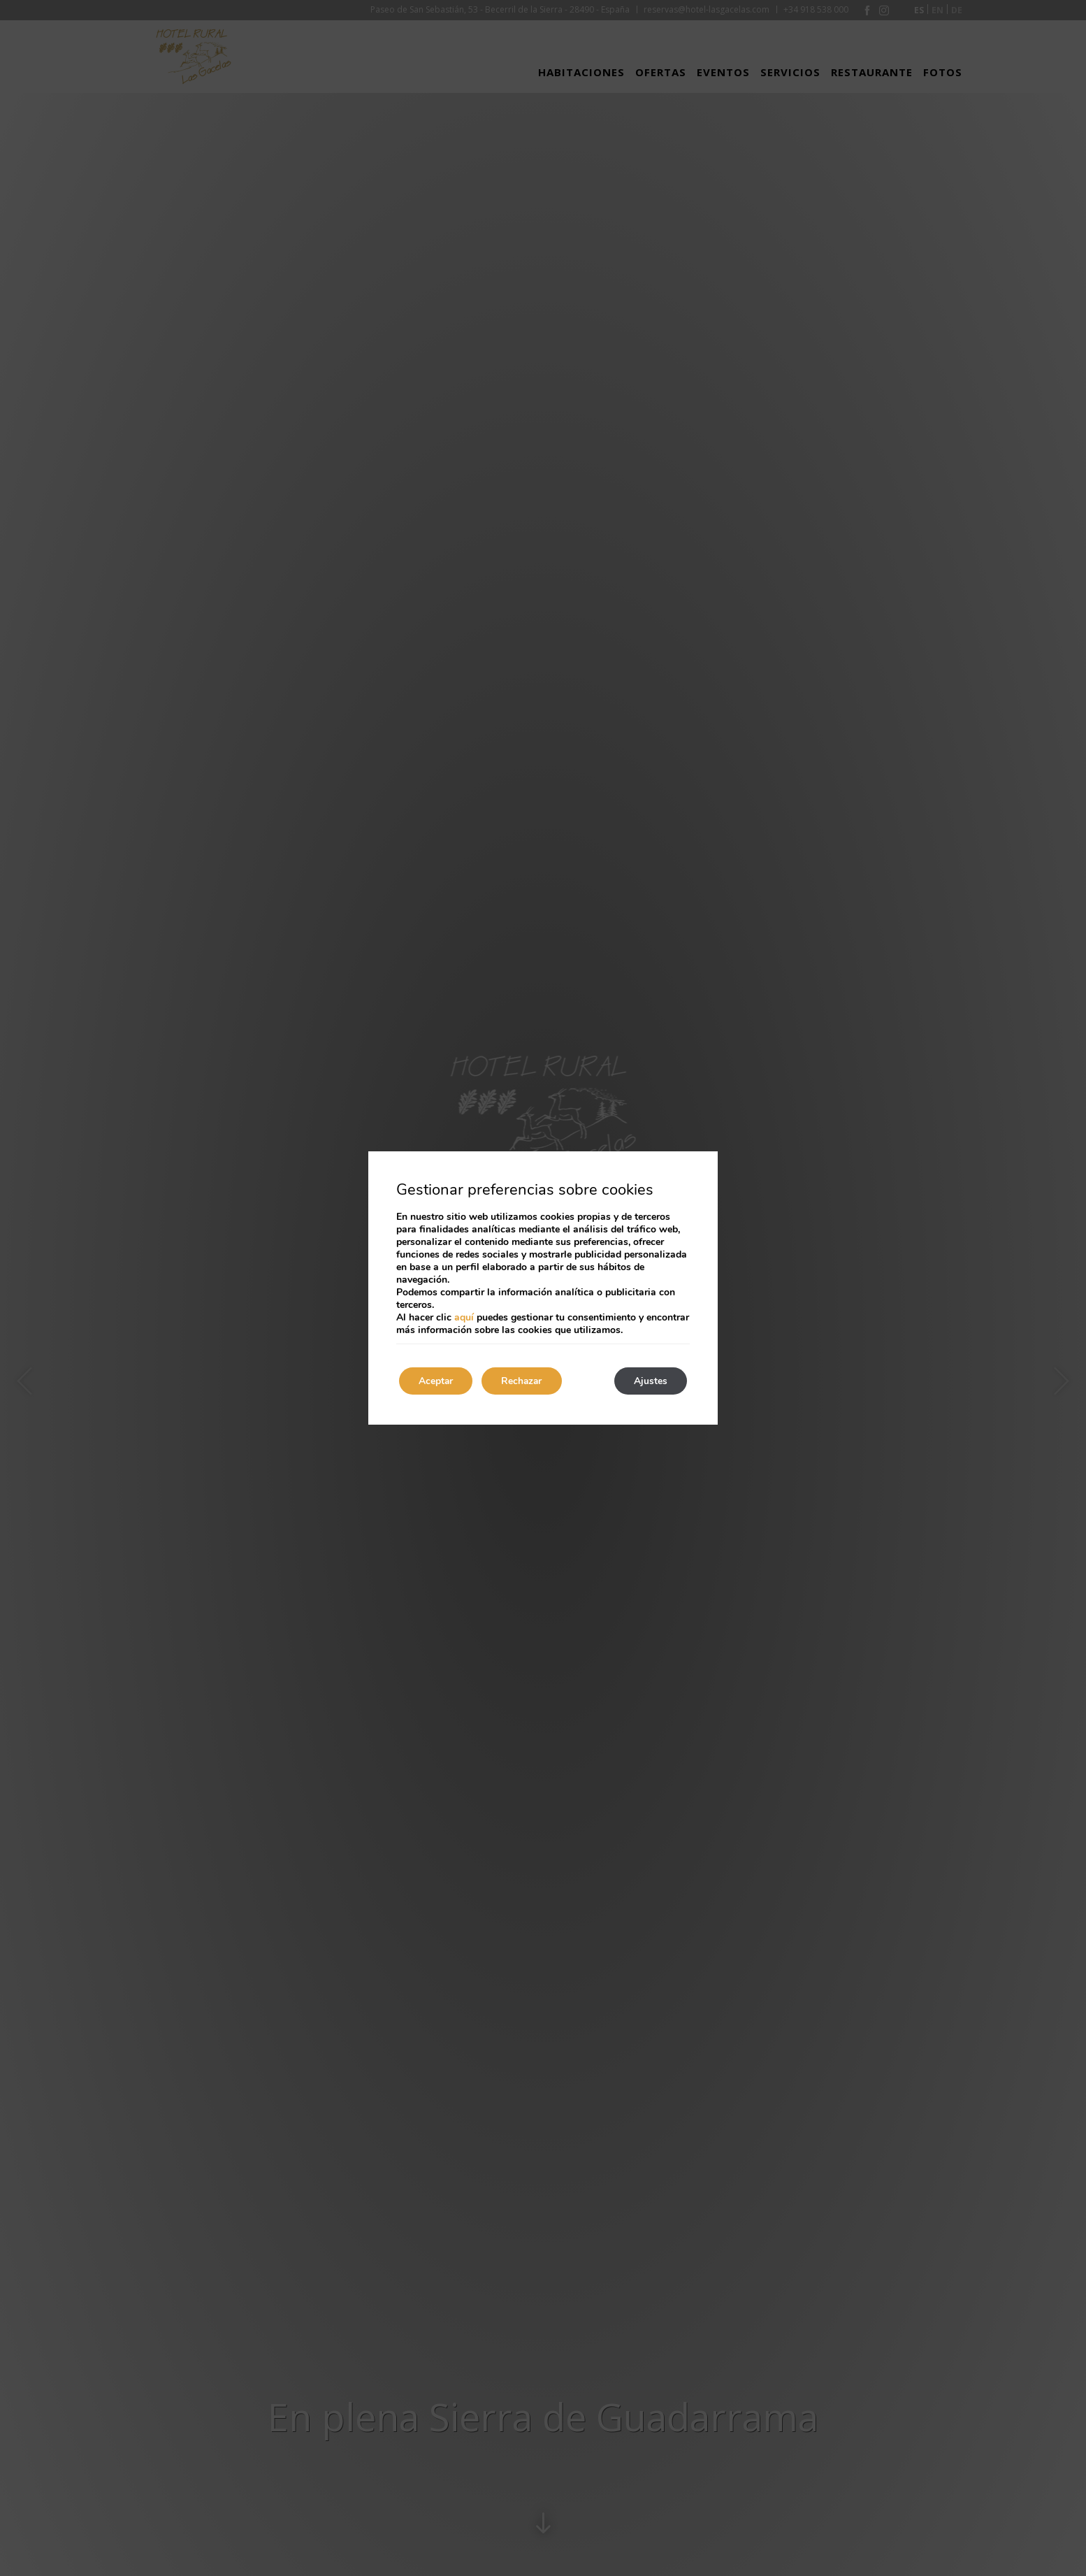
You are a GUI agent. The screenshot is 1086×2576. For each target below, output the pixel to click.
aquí (464, 1317)
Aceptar (437, 1381)
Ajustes (649, 1381)
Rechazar (527, 1381)
